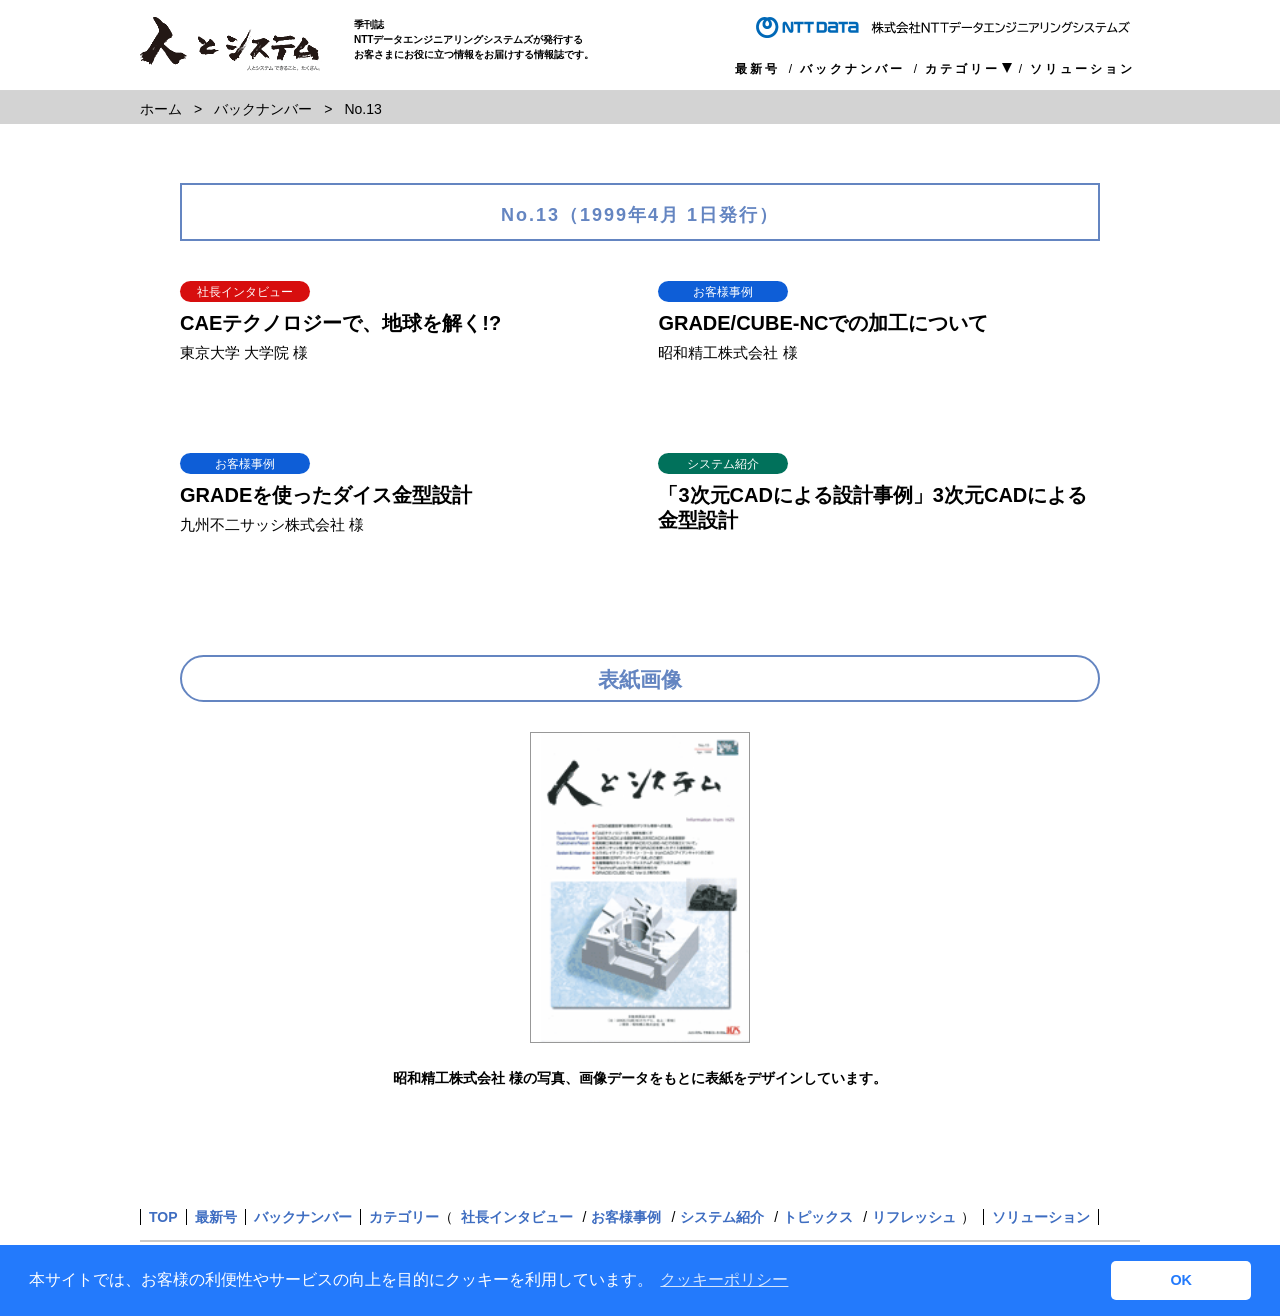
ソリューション (1082, 69)
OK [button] (1181, 1280)
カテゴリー (962, 69)
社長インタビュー (517, 1217)
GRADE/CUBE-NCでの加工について (823, 323)
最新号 (757, 69)
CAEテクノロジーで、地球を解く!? (340, 323)
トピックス (818, 1217)
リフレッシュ (914, 1217)
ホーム (161, 109)
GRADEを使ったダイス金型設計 (326, 495)
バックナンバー (852, 69)
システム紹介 (722, 1217)
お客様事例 (626, 1217)
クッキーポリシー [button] (724, 1279)
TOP (163, 1217)
